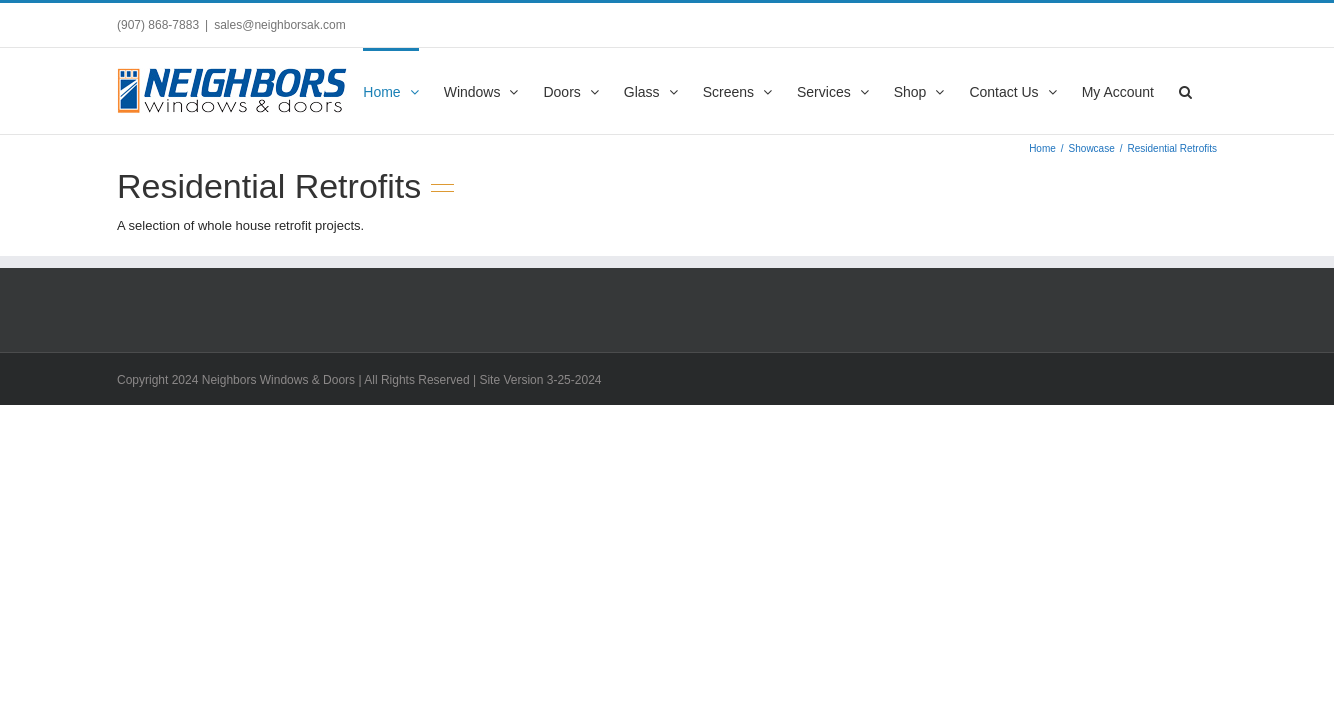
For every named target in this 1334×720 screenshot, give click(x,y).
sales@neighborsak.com (280, 25)
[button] (1210, 90)
